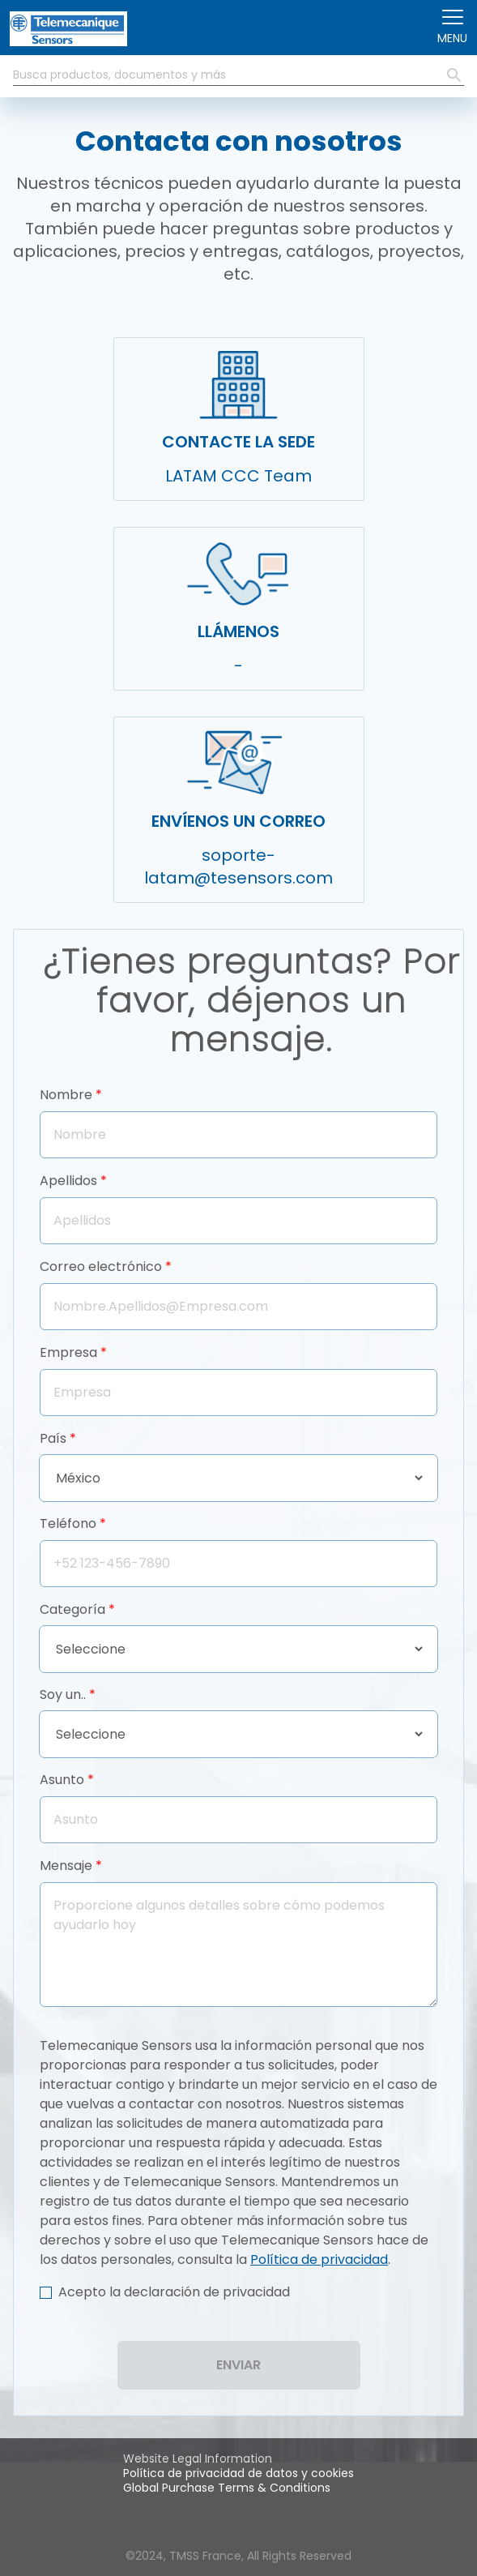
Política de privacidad (319, 2259)
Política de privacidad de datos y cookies (238, 2473)
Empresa (68, 1352)
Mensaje (66, 1865)
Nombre (66, 1094)
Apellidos (68, 1180)
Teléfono (68, 1523)
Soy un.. (63, 1694)
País (53, 1438)
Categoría (72, 1609)
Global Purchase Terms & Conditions (226, 2488)
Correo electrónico (101, 1266)
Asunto (62, 1779)
